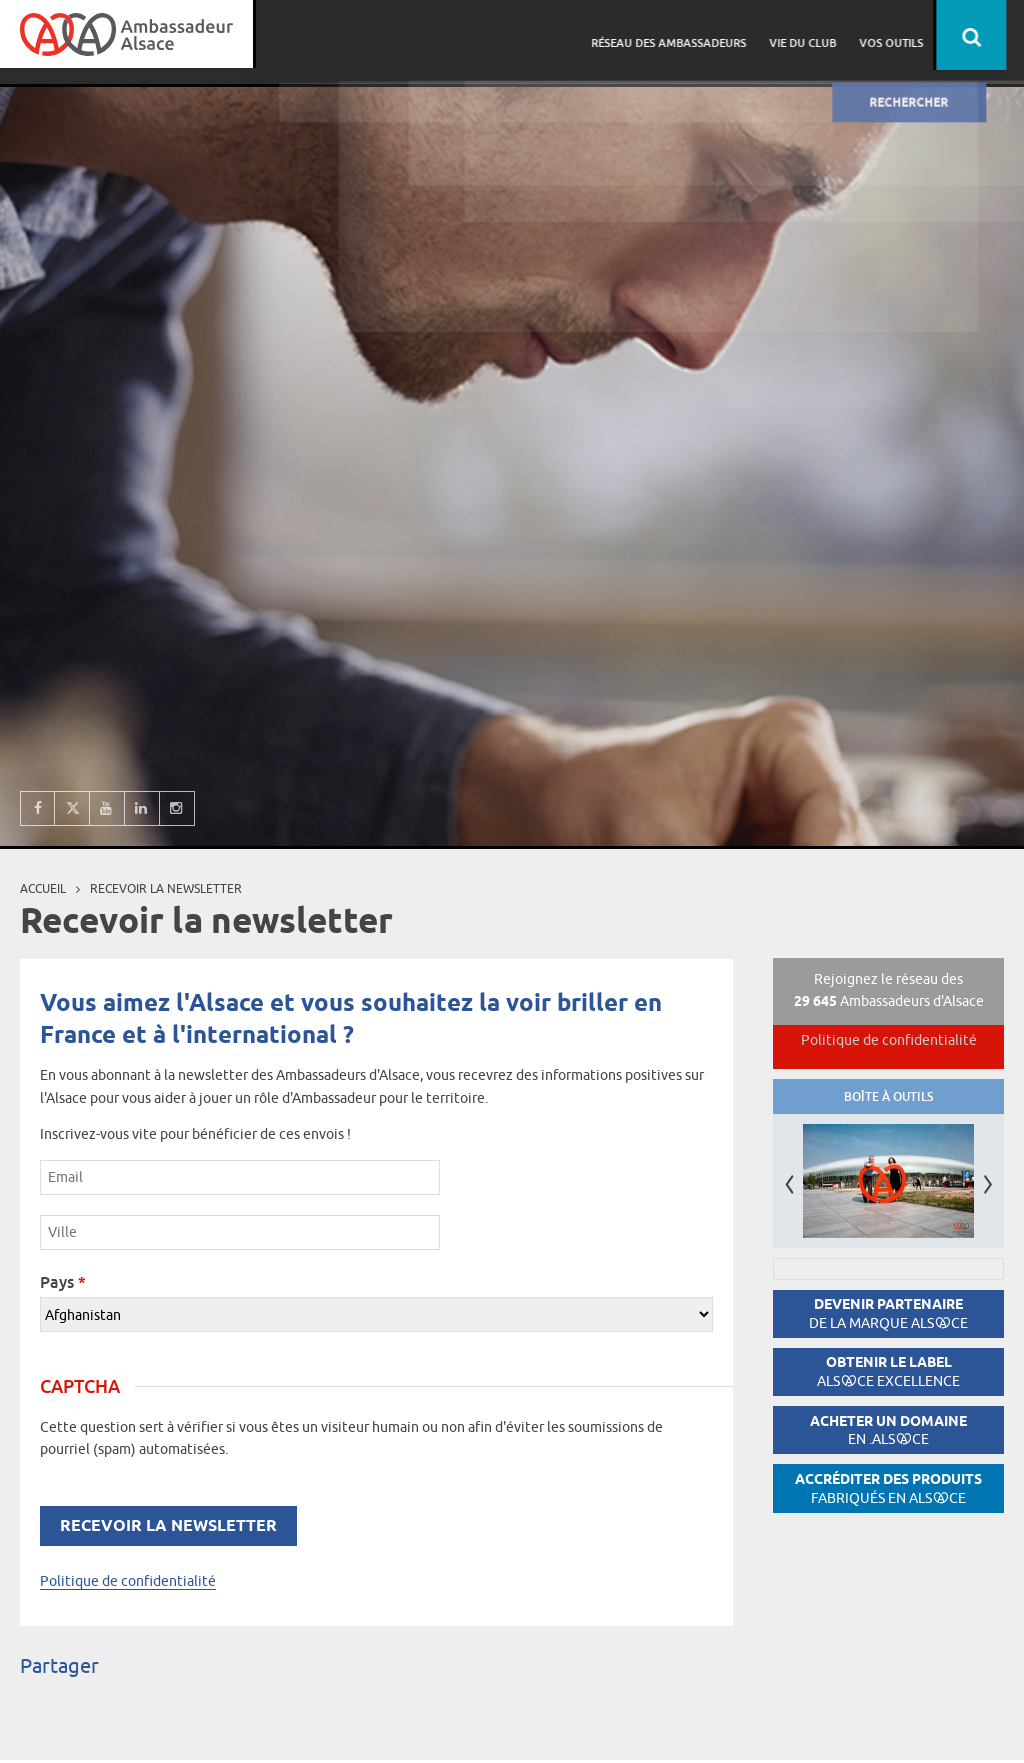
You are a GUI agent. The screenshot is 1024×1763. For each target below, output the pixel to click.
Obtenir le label (888, 1371)
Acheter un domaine (888, 1430)
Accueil (43, 888)
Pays (63, 1282)
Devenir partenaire (888, 1313)
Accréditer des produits (888, 1488)
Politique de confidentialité (128, 1581)
